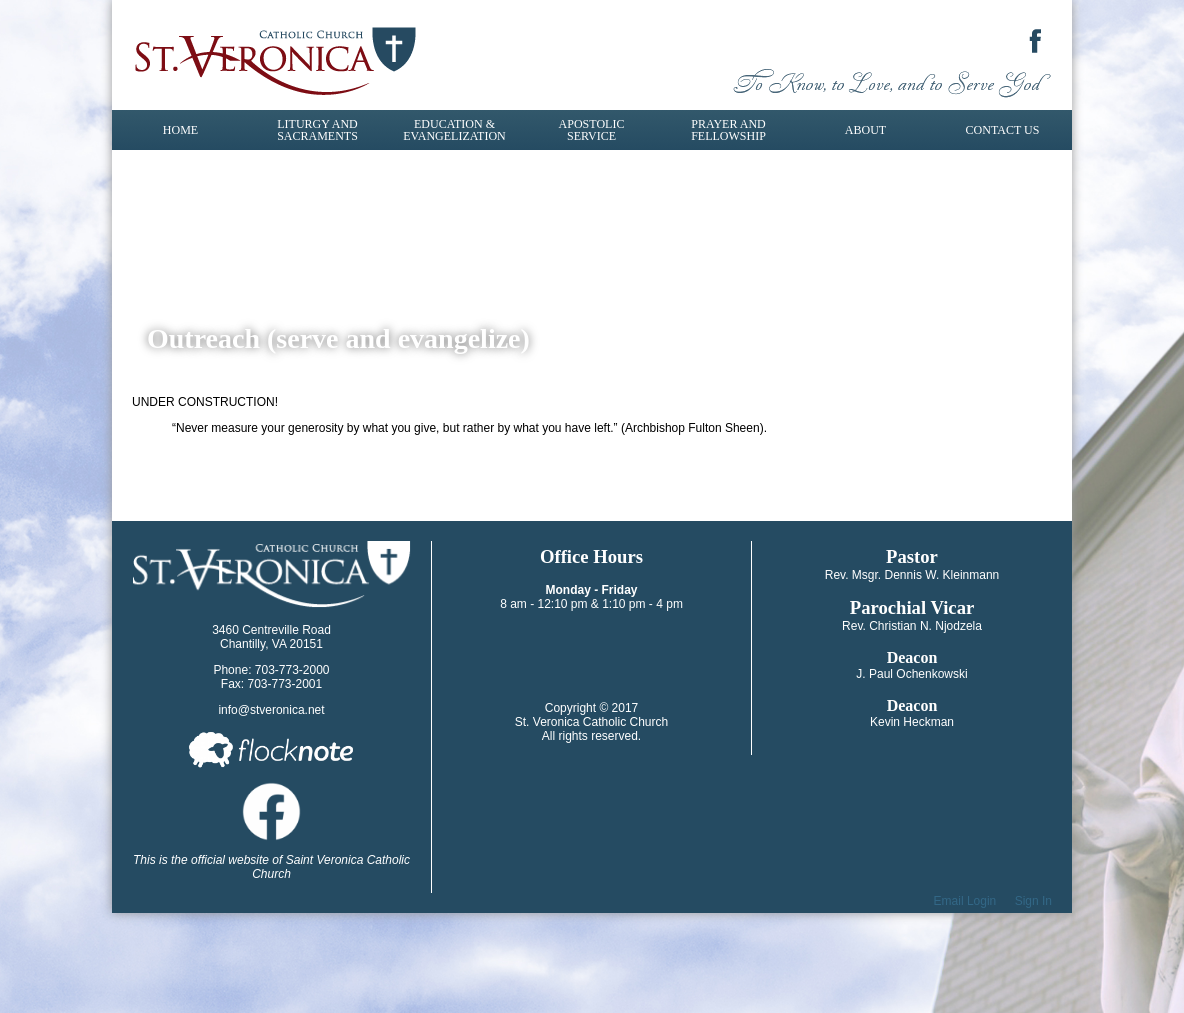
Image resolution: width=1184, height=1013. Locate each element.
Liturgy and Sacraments (317, 130)
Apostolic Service (592, 130)
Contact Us (1003, 130)
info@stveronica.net (271, 710)
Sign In (1033, 901)
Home (180, 130)
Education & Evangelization (454, 130)
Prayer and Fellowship (728, 130)
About (865, 130)
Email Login (965, 901)
